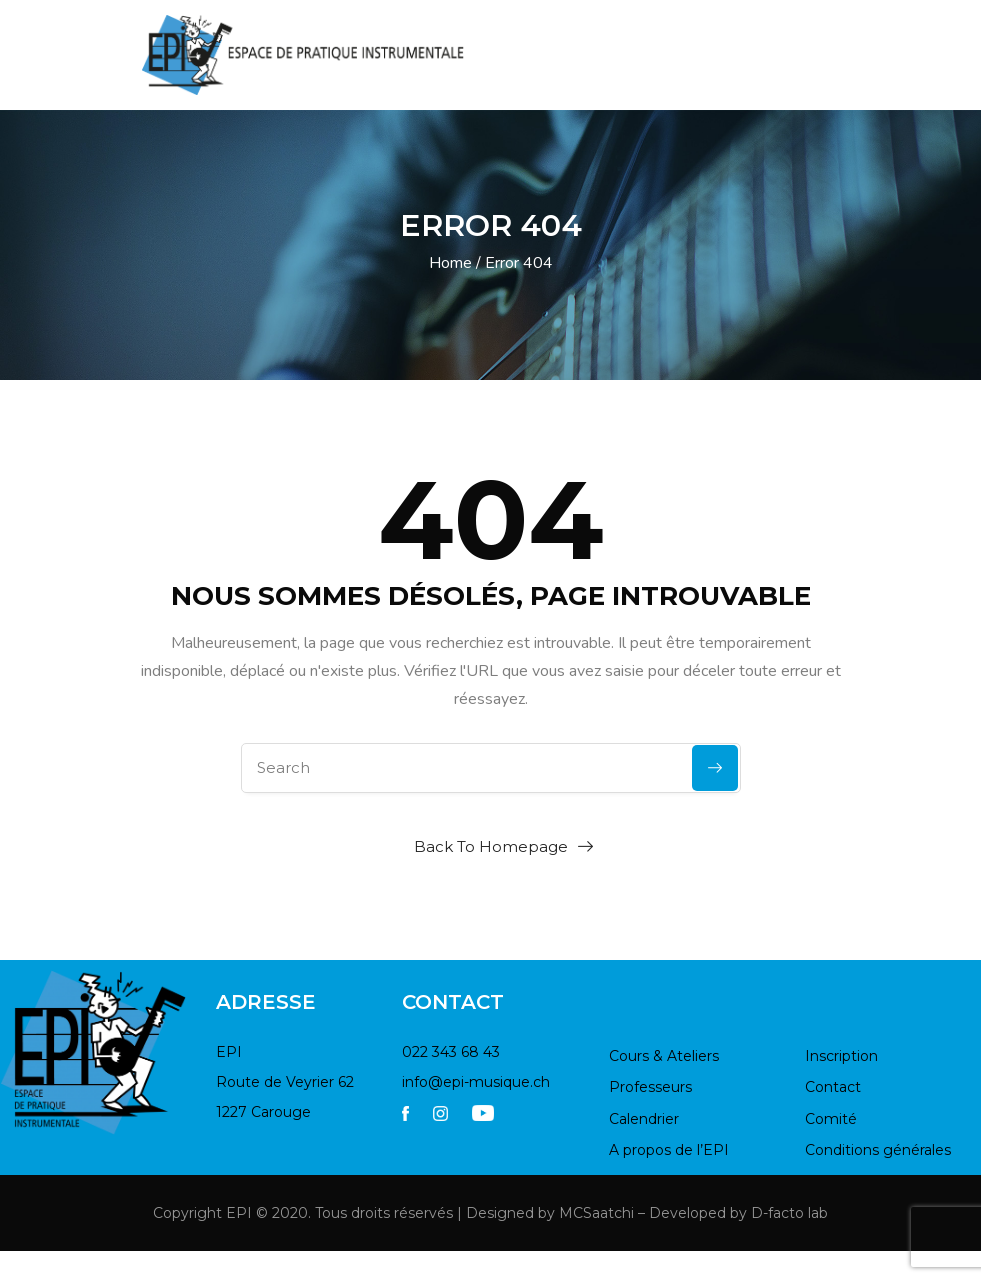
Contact (833, 1087)
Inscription (841, 1056)
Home (450, 263)
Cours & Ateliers (664, 1056)
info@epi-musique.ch (476, 1082)
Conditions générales (878, 1150)
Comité (831, 1119)
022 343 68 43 (451, 1052)
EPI (239, 1213)
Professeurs (650, 1087)
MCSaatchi (596, 1213)
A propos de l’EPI (669, 1150)
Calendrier (644, 1119)
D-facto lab (789, 1213)
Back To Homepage (491, 846)
